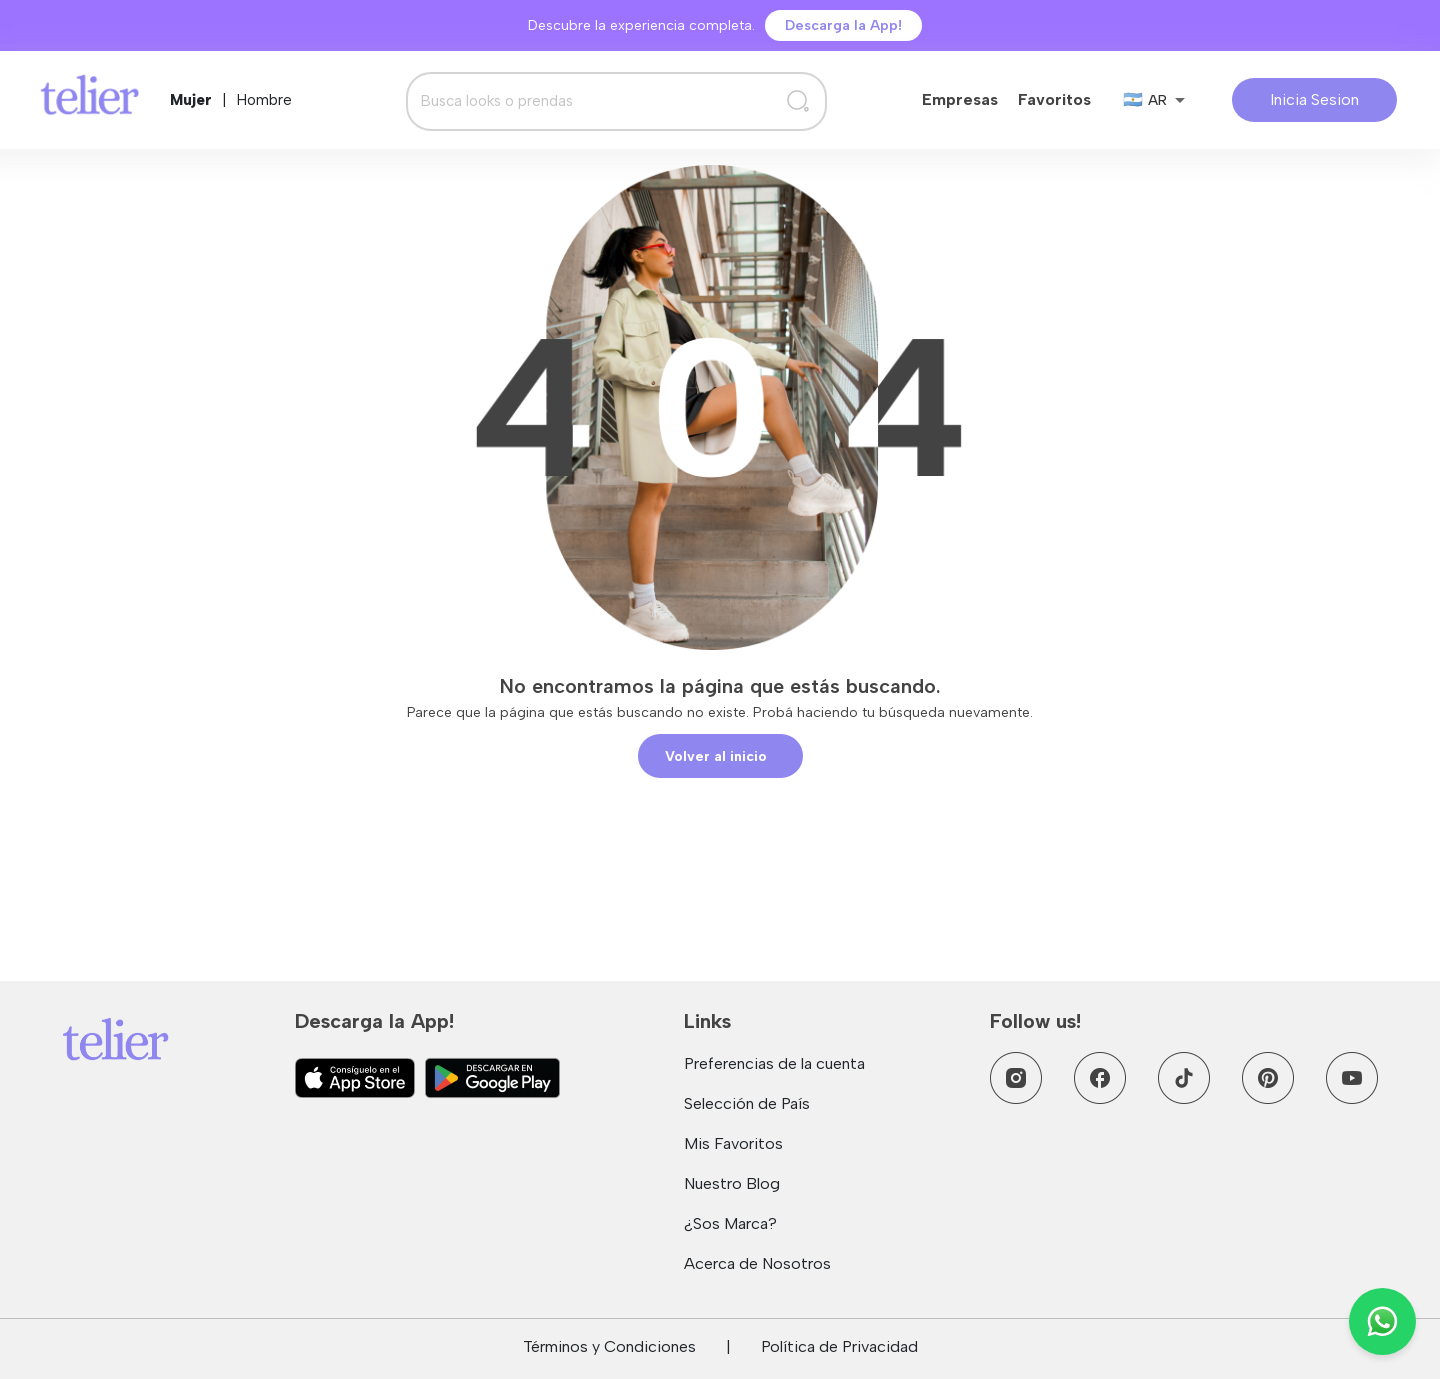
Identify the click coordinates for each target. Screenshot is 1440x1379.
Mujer (191, 100)
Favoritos (1054, 99)
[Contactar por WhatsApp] (1382, 1321)
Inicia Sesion (1314, 99)
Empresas (960, 99)
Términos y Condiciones (609, 1346)
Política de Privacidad (839, 1346)
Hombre (264, 100)
